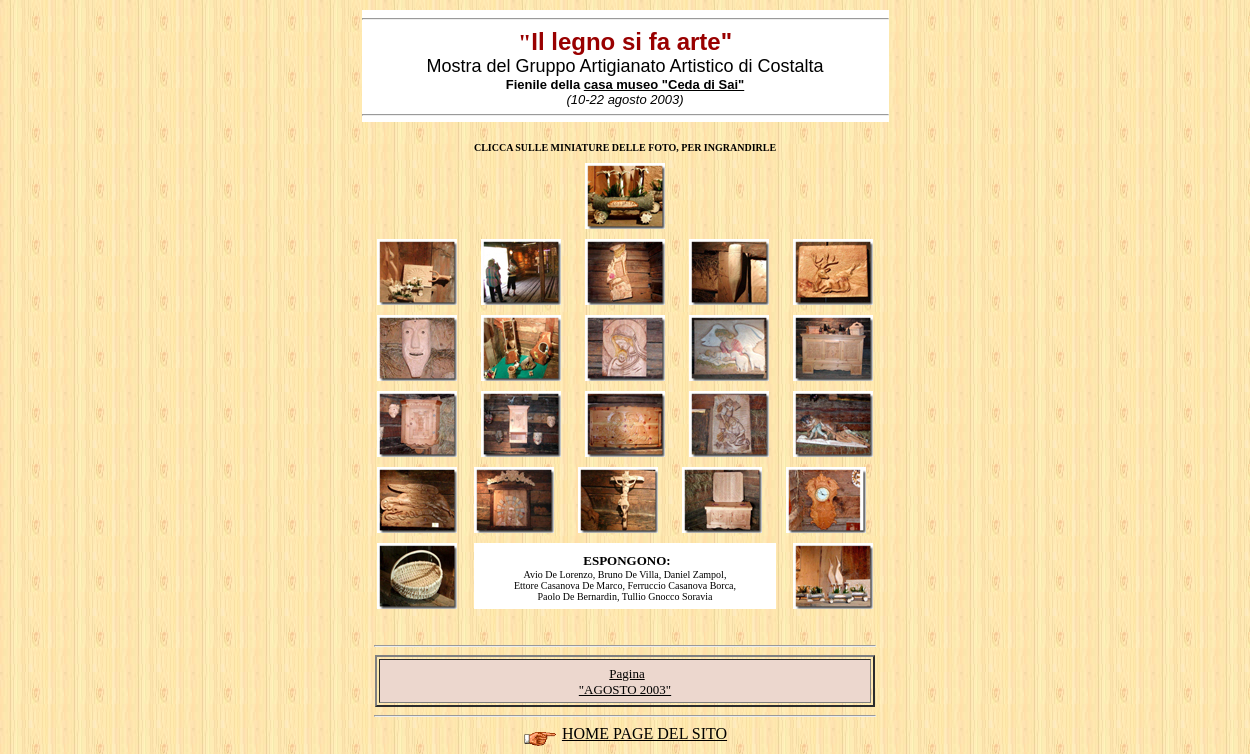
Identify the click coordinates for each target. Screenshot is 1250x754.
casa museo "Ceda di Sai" (664, 84)
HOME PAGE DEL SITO (644, 733)
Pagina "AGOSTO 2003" (625, 681)
